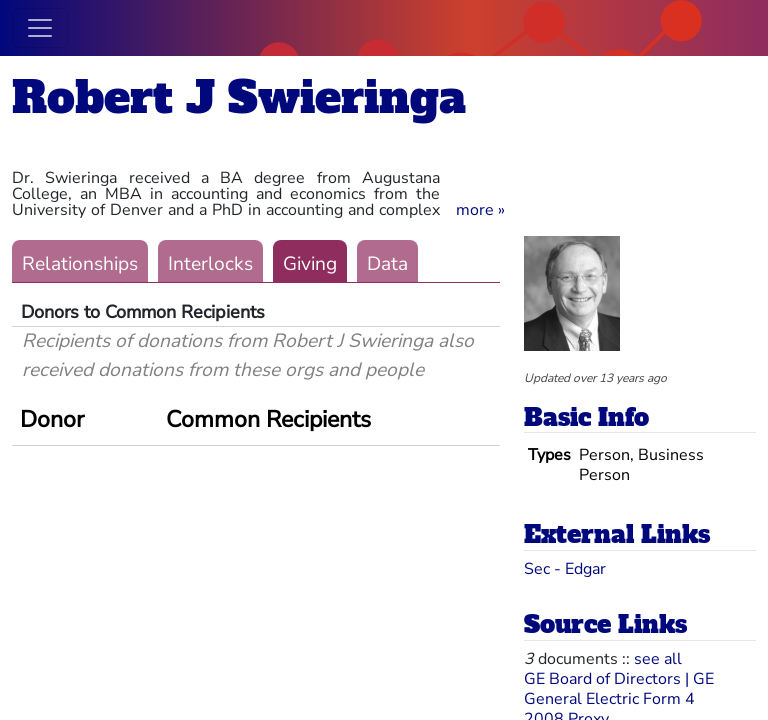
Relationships (80, 264)
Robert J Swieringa (239, 97)
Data (387, 264)
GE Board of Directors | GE (619, 679)
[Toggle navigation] (40, 28)
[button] (480, 210)
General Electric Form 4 (609, 699)
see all (658, 659)
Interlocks (210, 264)
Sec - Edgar (565, 569)
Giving (310, 264)
